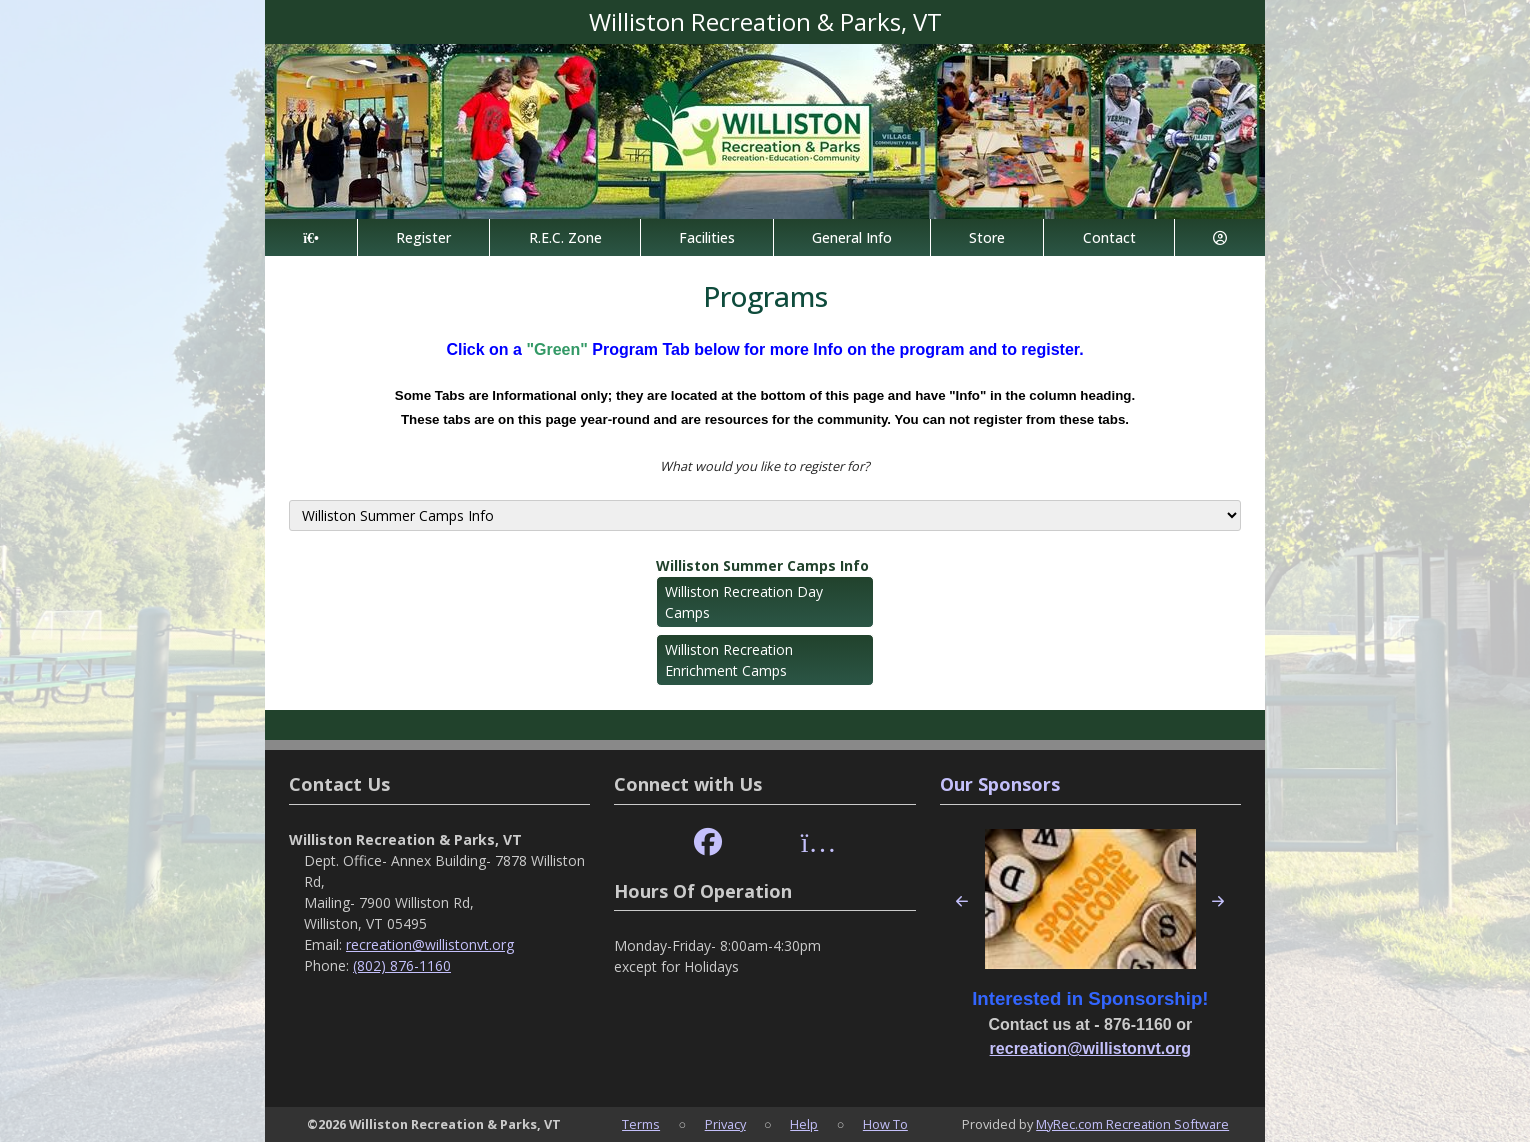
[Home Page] (311, 237)
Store (987, 237)
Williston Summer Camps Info (762, 565)
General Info (852, 237)
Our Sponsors (1000, 784)
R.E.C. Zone (565, 237)
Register (423, 237)
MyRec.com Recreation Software (1132, 1124)
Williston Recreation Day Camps (744, 602)
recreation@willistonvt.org (430, 944)
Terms (641, 1124)
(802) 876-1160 (402, 965)
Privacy (725, 1124)
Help (804, 1124)
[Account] (1220, 237)
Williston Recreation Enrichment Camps (729, 660)
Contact (1109, 237)
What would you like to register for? (765, 466)
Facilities (707, 237)
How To (885, 1124)
